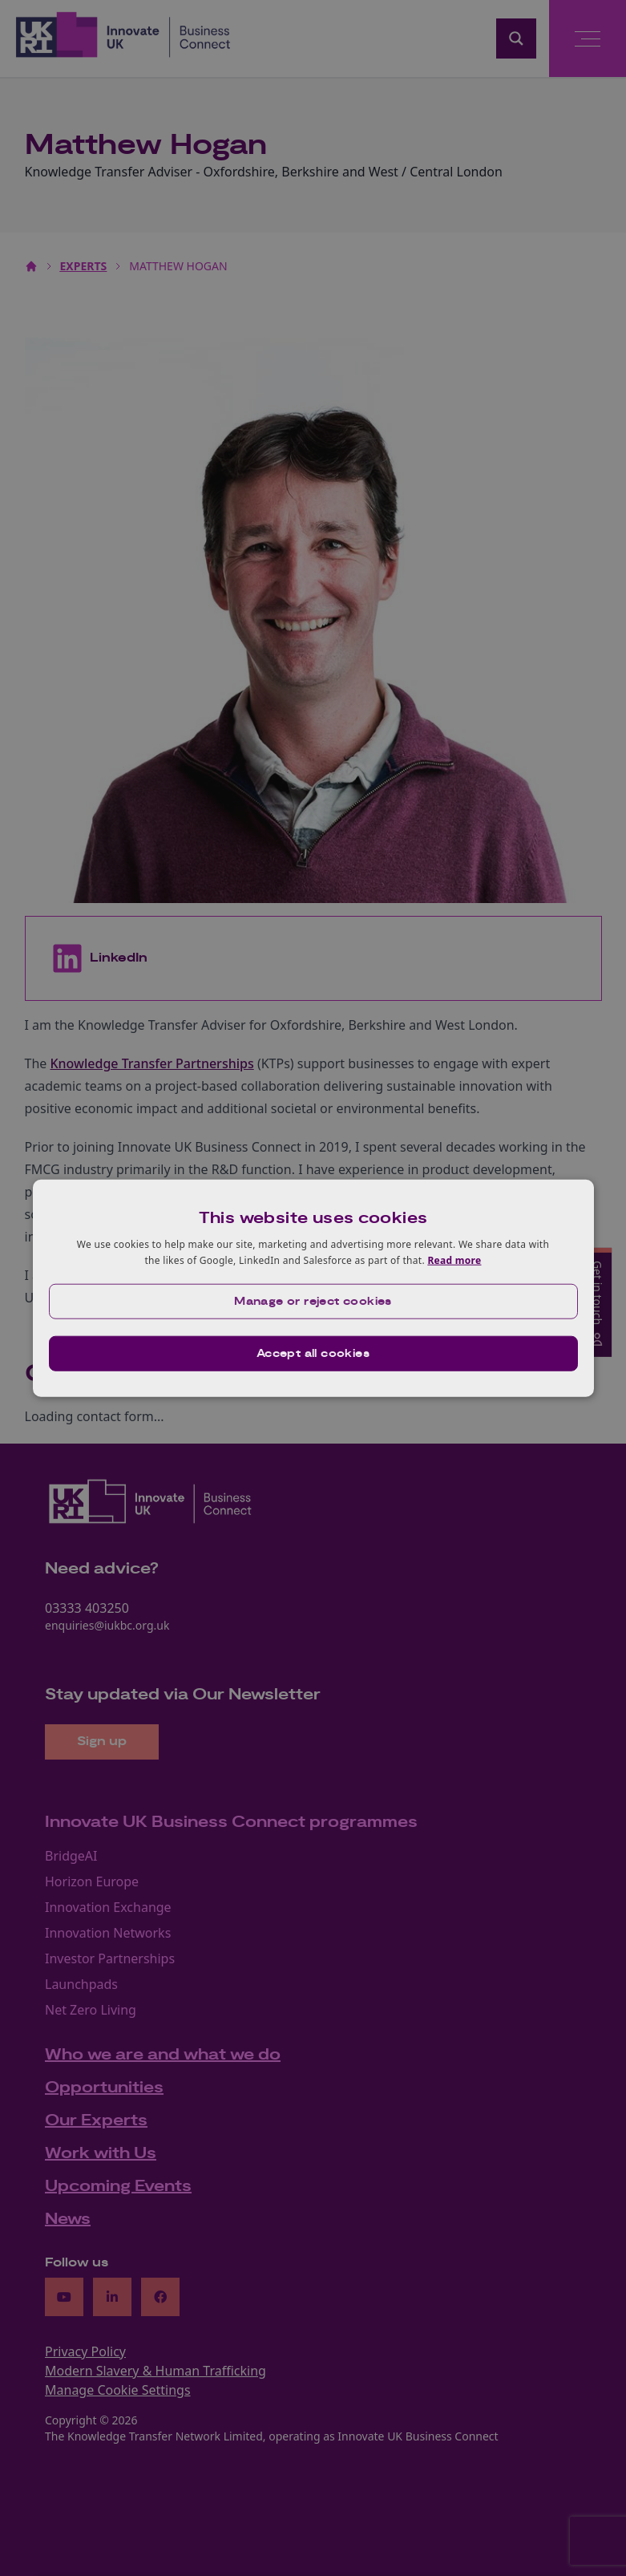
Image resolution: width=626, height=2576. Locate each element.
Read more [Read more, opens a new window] (454, 1260)
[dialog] (313, 1288)
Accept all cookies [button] (313, 1353)
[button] (313, 1301)
